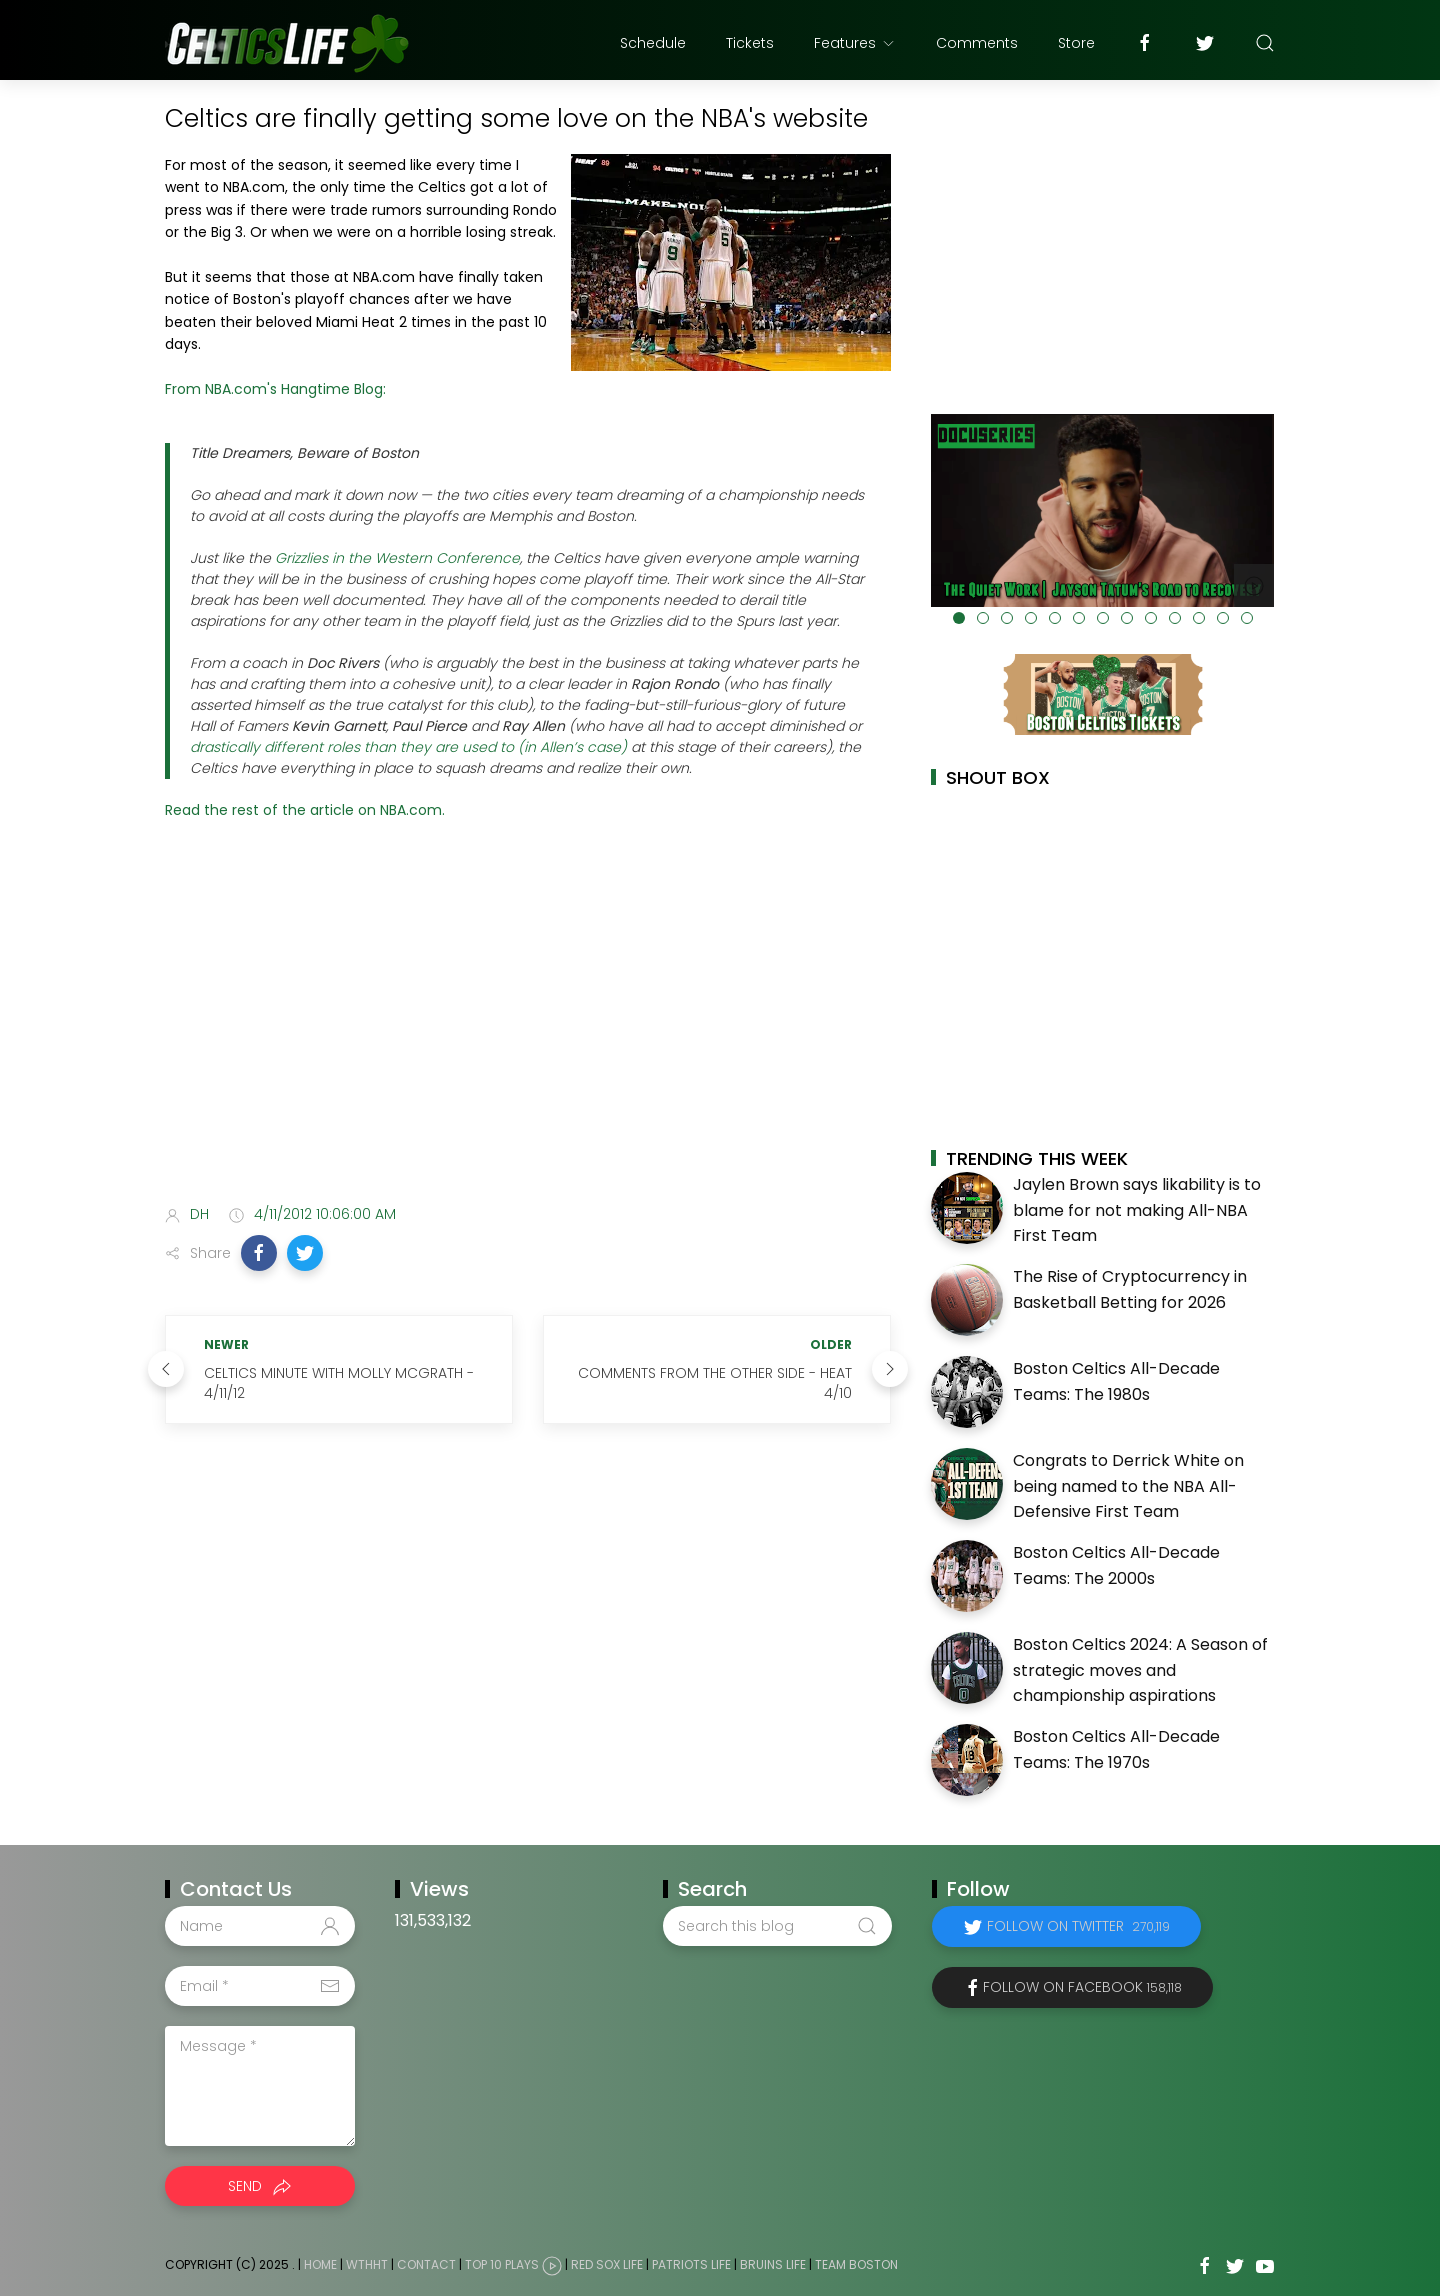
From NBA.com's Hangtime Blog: (275, 389)
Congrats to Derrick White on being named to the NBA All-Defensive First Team (1128, 1486)
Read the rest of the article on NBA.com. (305, 810)
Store (1076, 43)
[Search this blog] (777, 1926)
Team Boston (856, 2264)
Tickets (750, 43)
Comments (977, 43)
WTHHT (367, 2264)
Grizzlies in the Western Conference (397, 558)
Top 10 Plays (502, 2264)
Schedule (653, 43)
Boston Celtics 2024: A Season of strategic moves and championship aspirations (1140, 1670)
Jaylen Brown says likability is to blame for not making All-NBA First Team (1137, 1210)
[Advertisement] (528, 1031)
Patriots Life (691, 2264)
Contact (426, 2264)
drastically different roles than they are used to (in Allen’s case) (408, 747)
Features (855, 43)
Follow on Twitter (1078, 1926)
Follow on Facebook (1082, 1987)
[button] (259, 1253)
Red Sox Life (607, 2264)
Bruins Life (773, 2264)
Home (320, 2264)
